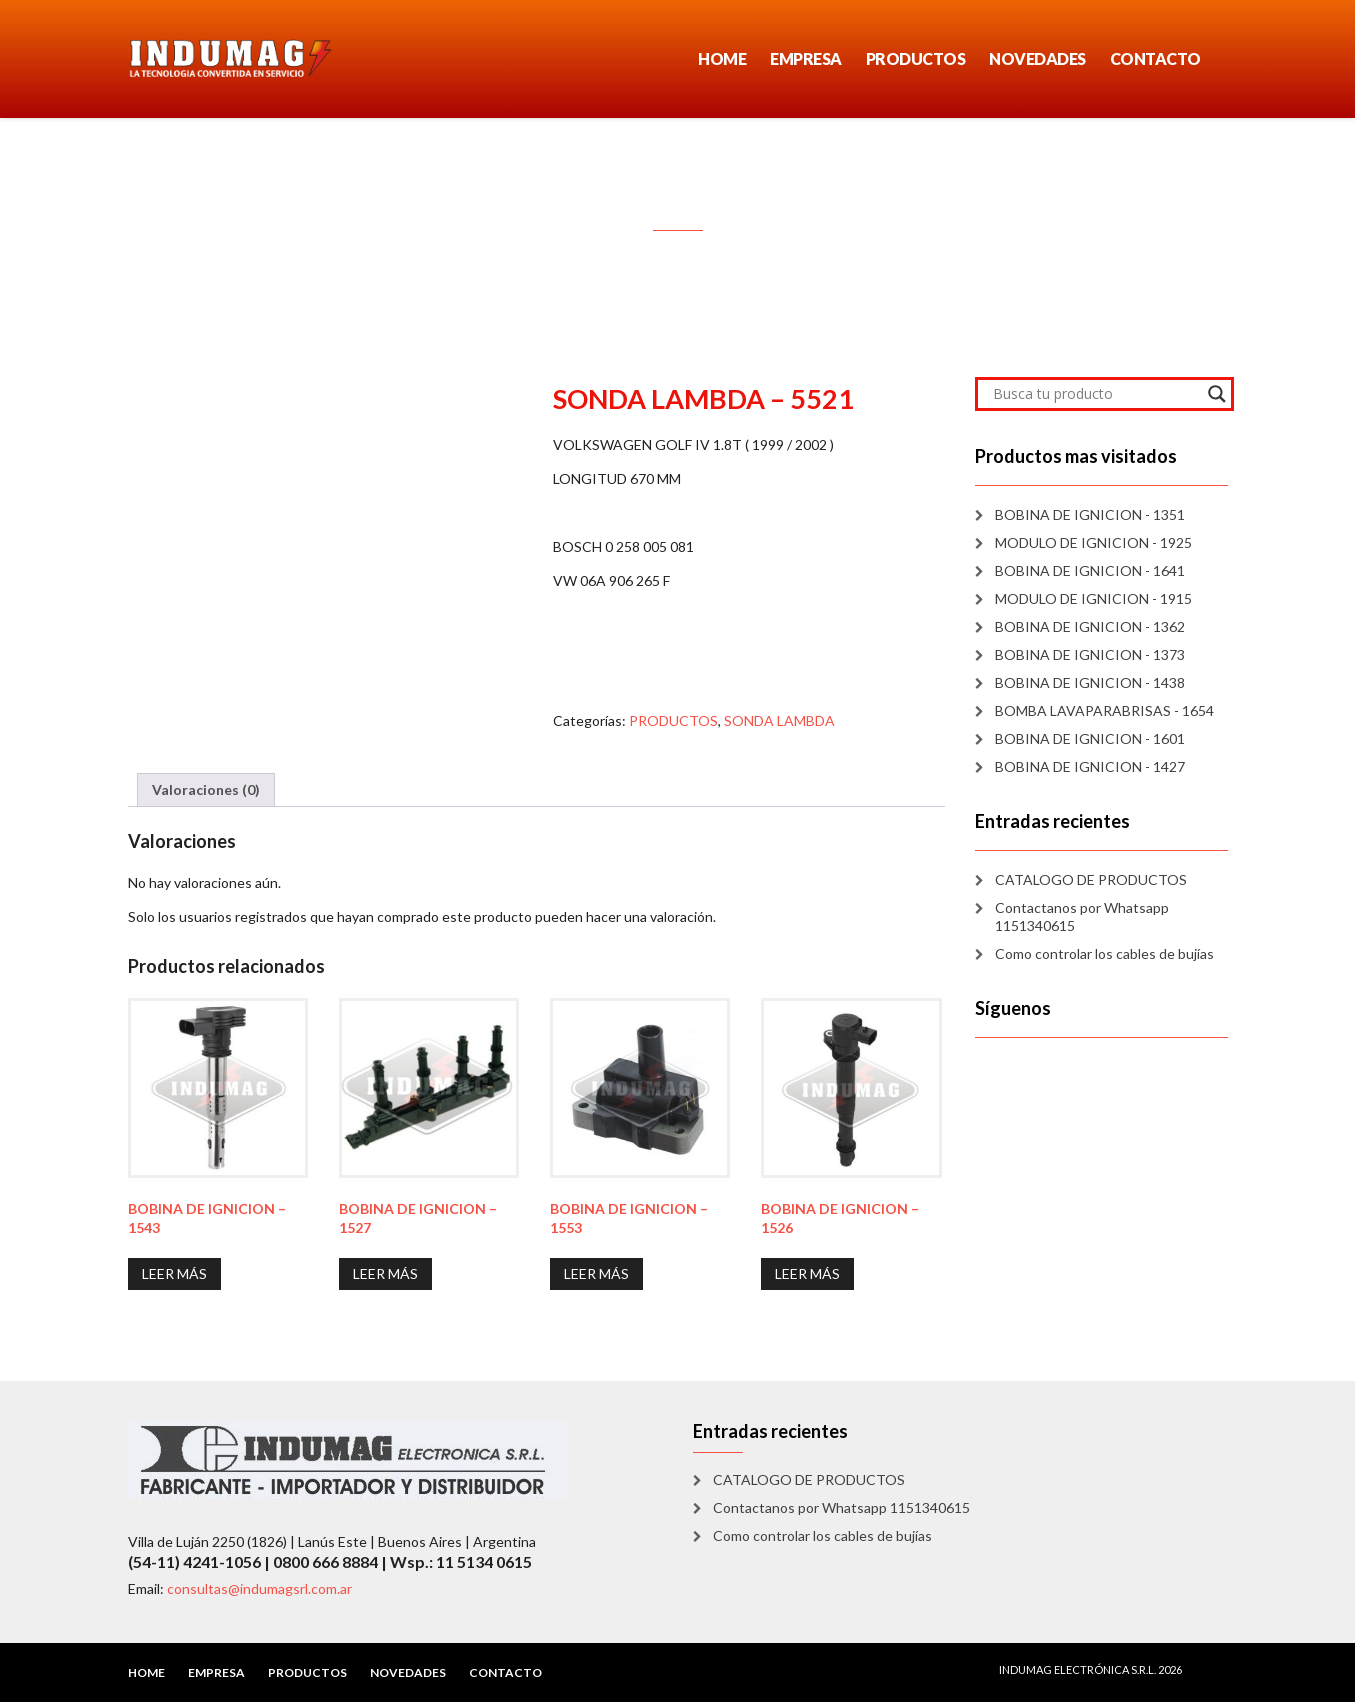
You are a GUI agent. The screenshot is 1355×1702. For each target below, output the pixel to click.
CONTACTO (1155, 58)
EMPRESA (806, 58)
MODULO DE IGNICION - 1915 (1093, 598)
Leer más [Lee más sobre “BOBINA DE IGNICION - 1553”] (596, 1273)
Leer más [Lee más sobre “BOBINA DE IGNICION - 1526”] (807, 1273)
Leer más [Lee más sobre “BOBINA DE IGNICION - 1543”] (174, 1273)
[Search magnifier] (1217, 394)
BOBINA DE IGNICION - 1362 (1090, 626)
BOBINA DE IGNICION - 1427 (1090, 766)
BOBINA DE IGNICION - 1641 (1090, 570)
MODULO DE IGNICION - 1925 (1093, 542)
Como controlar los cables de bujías (1104, 953)
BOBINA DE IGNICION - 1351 (1090, 514)
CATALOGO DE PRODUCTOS (1091, 879)
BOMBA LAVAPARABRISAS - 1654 (1104, 710)
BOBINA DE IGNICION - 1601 (1090, 738)
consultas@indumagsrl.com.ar (259, 1588)
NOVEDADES (1037, 58)
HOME (722, 58)
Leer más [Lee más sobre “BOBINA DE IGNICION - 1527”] (385, 1273)
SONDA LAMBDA (779, 720)
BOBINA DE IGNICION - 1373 (1090, 654)
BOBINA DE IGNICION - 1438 (1090, 682)
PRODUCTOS (916, 58)
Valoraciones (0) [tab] (206, 789)
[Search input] (1095, 394)
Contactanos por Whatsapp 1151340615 (1082, 916)
